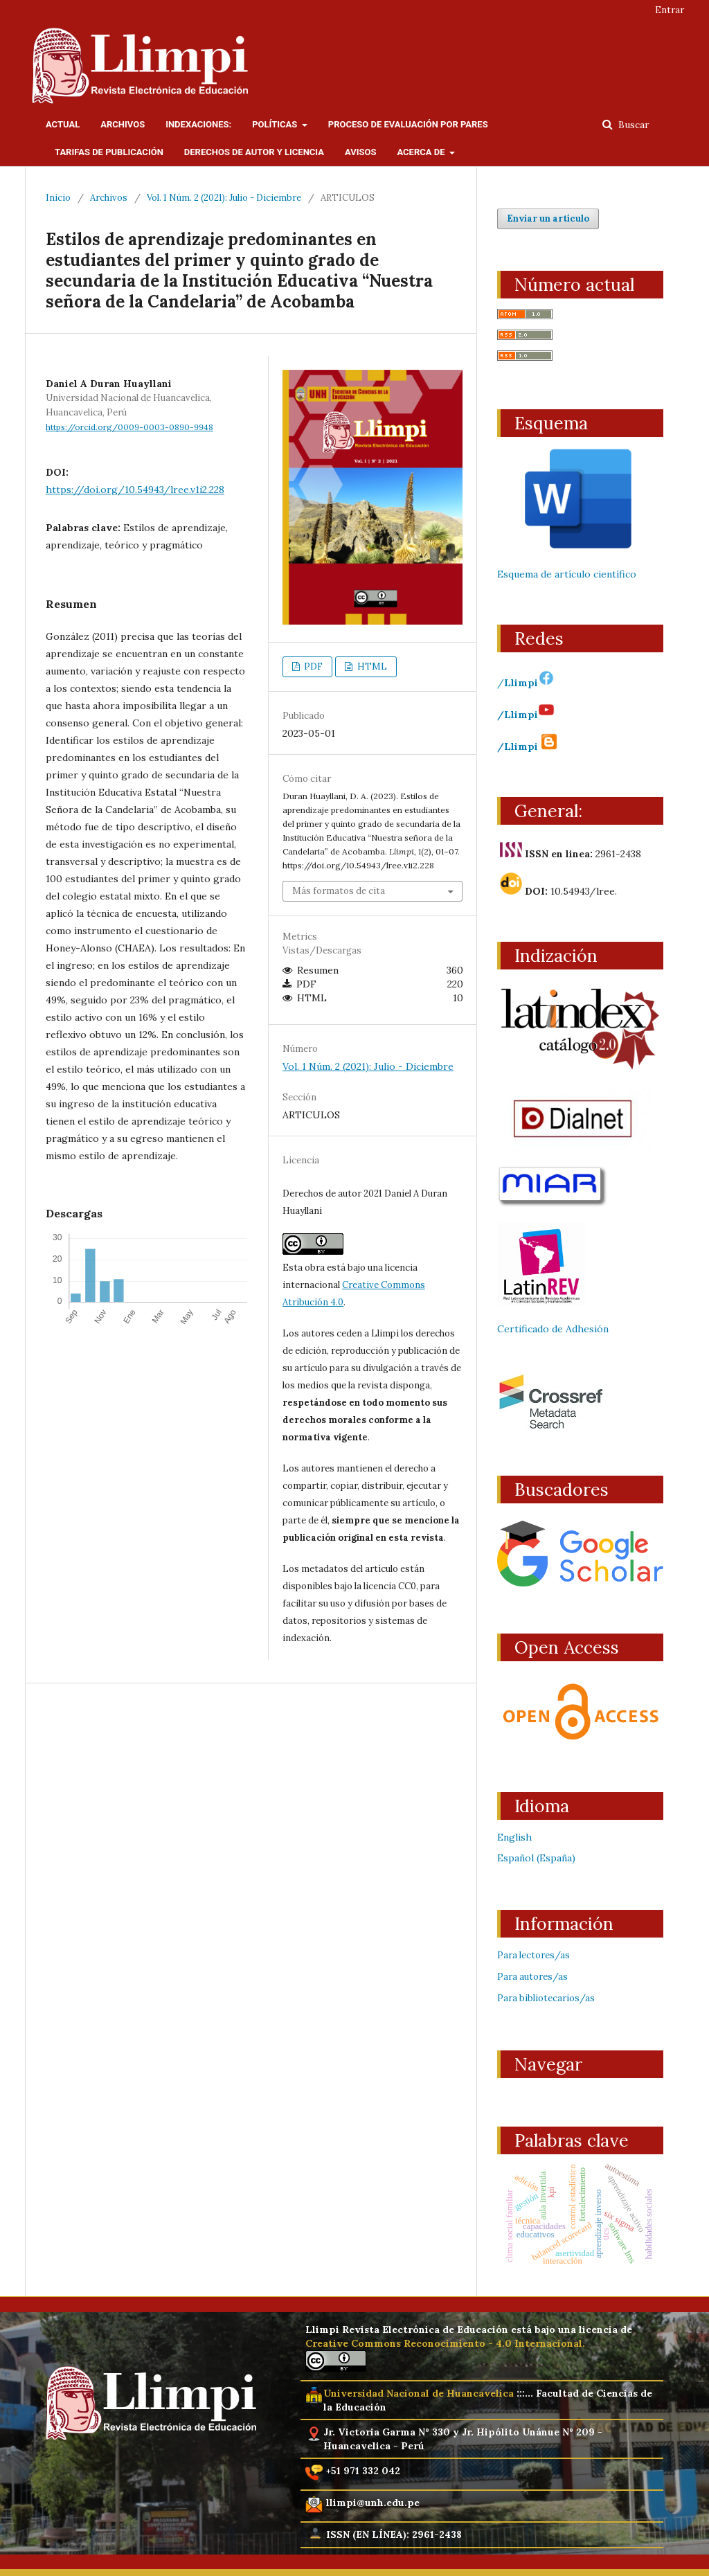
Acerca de (422, 152)
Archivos (122, 124)
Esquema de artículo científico (566, 574)
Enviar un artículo (548, 218)
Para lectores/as (533, 1955)
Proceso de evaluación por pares (408, 124)
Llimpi (529, 683)
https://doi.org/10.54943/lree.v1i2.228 (135, 489)
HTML (371, 666)
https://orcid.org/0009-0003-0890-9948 (129, 427)
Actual (63, 124)
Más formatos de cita (338, 891)
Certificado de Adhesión (553, 1329)
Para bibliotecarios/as (546, 1998)
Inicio (58, 198)
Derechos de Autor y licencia (254, 152)
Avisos (361, 152)
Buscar (632, 124)
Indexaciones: (198, 124)
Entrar (669, 10)
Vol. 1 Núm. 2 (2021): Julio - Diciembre (224, 198)
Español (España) (536, 1858)
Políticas (275, 124)
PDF (312, 666)
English (514, 1837)
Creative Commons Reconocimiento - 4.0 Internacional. (445, 2343)
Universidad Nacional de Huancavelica (418, 2393)
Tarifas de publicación (109, 152)
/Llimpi (526, 714)
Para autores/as (532, 1977)
